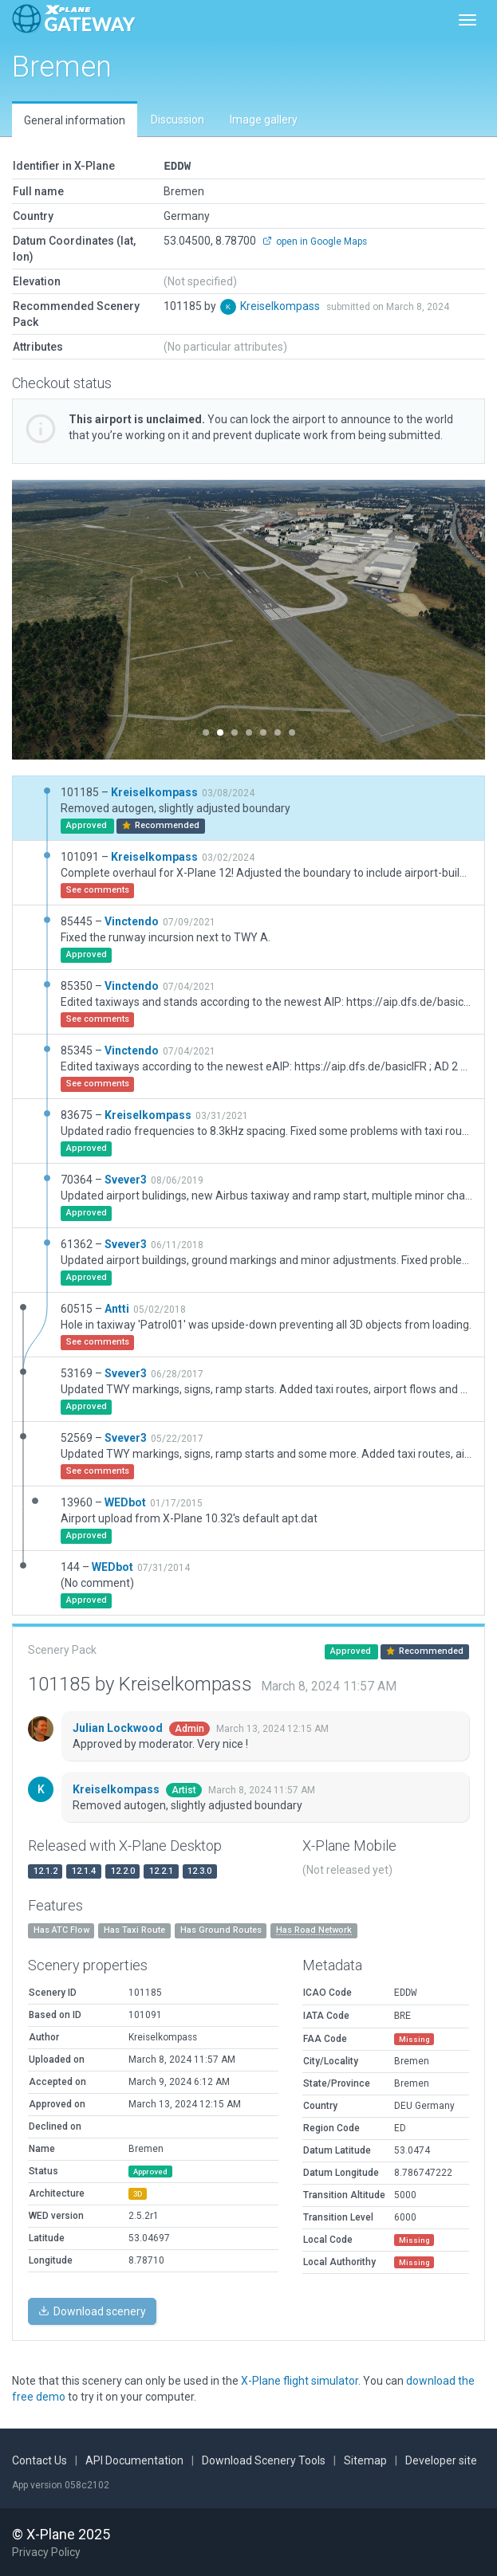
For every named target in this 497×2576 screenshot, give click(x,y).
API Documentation (134, 2459)
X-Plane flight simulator (299, 2380)
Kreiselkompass (281, 305)
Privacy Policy (46, 2551)
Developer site (441, 2459)
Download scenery (92, 2310)
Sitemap (365, 2459)
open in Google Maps (314, 240)
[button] (47, 619)
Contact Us (39, 2459)
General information (74, 120)
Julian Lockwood (119, 1727)
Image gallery (264, 119)
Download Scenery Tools (263, 2459)
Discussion (177, 119)
